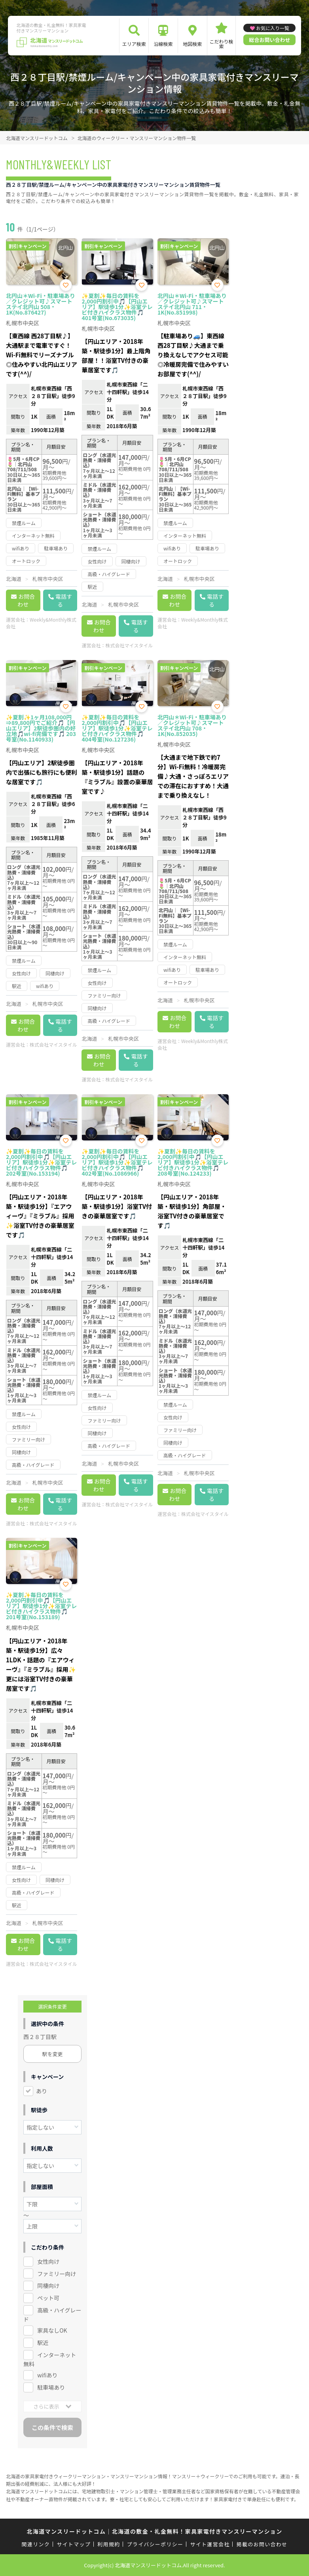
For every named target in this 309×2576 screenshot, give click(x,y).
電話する (63, 600)
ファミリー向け (56, 2274)
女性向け (48, 2261)
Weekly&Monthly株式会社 (41, 623)
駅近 (42, 2342)
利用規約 (108, 2544)
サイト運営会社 (209, 2544)
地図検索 (192, 43)
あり (41, 2091)
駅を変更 (52, 2054)
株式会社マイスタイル (129, 645)
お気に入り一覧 (272, 28)
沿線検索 (163, 43)
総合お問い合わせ (269, 40)
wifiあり (47, 2375)
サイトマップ (74, 2544)
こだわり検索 (221, 43)
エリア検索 (134, 43)
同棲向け (48, 2286)
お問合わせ (26, 600)
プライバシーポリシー (155, 2544)
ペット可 (48, 2298)
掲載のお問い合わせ (262, 2544)
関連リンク (36, 2544)
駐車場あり (51, 2387)
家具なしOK (52, 2330)
